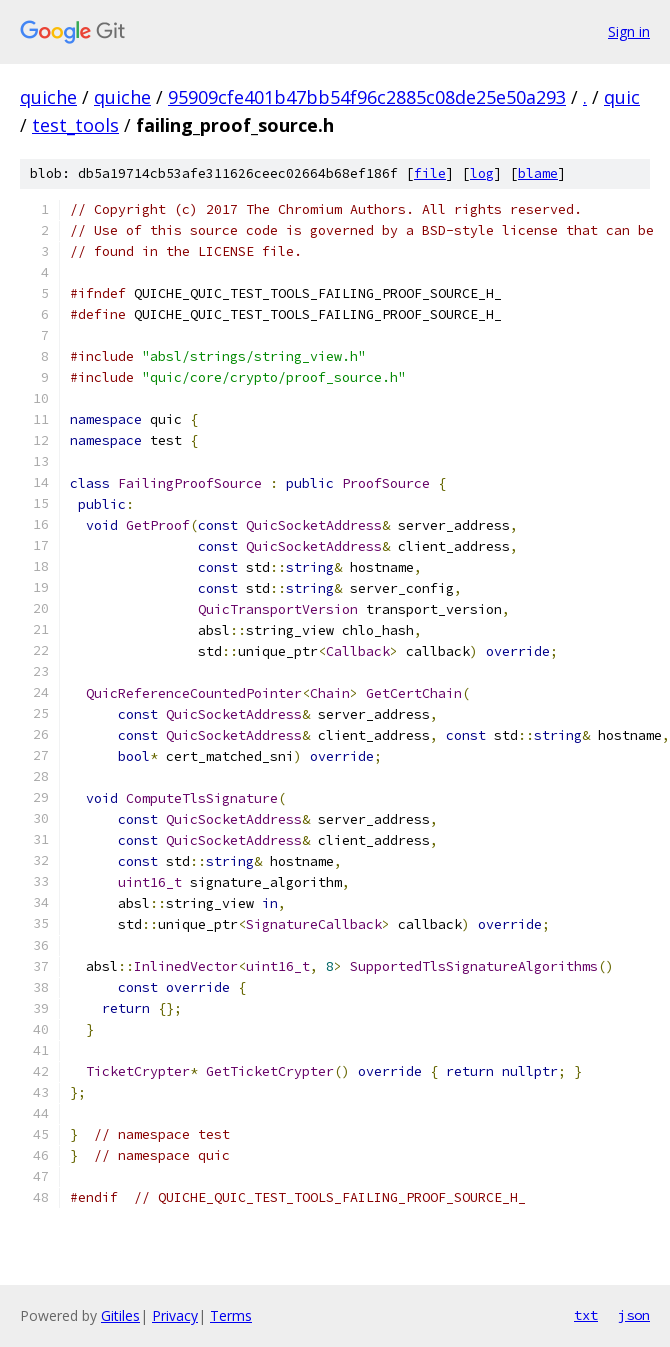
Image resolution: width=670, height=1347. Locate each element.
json (634, 1315)
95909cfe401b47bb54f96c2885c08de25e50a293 (367, 97)
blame (538, 173)
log (482, 173)
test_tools (75, 125)
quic (622, 97)
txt (586, 1315)
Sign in (629, 31)
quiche (48, 97)
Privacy (175, 1315)
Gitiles (120, 1315)
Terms (231, 1315)
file (430, 173)
